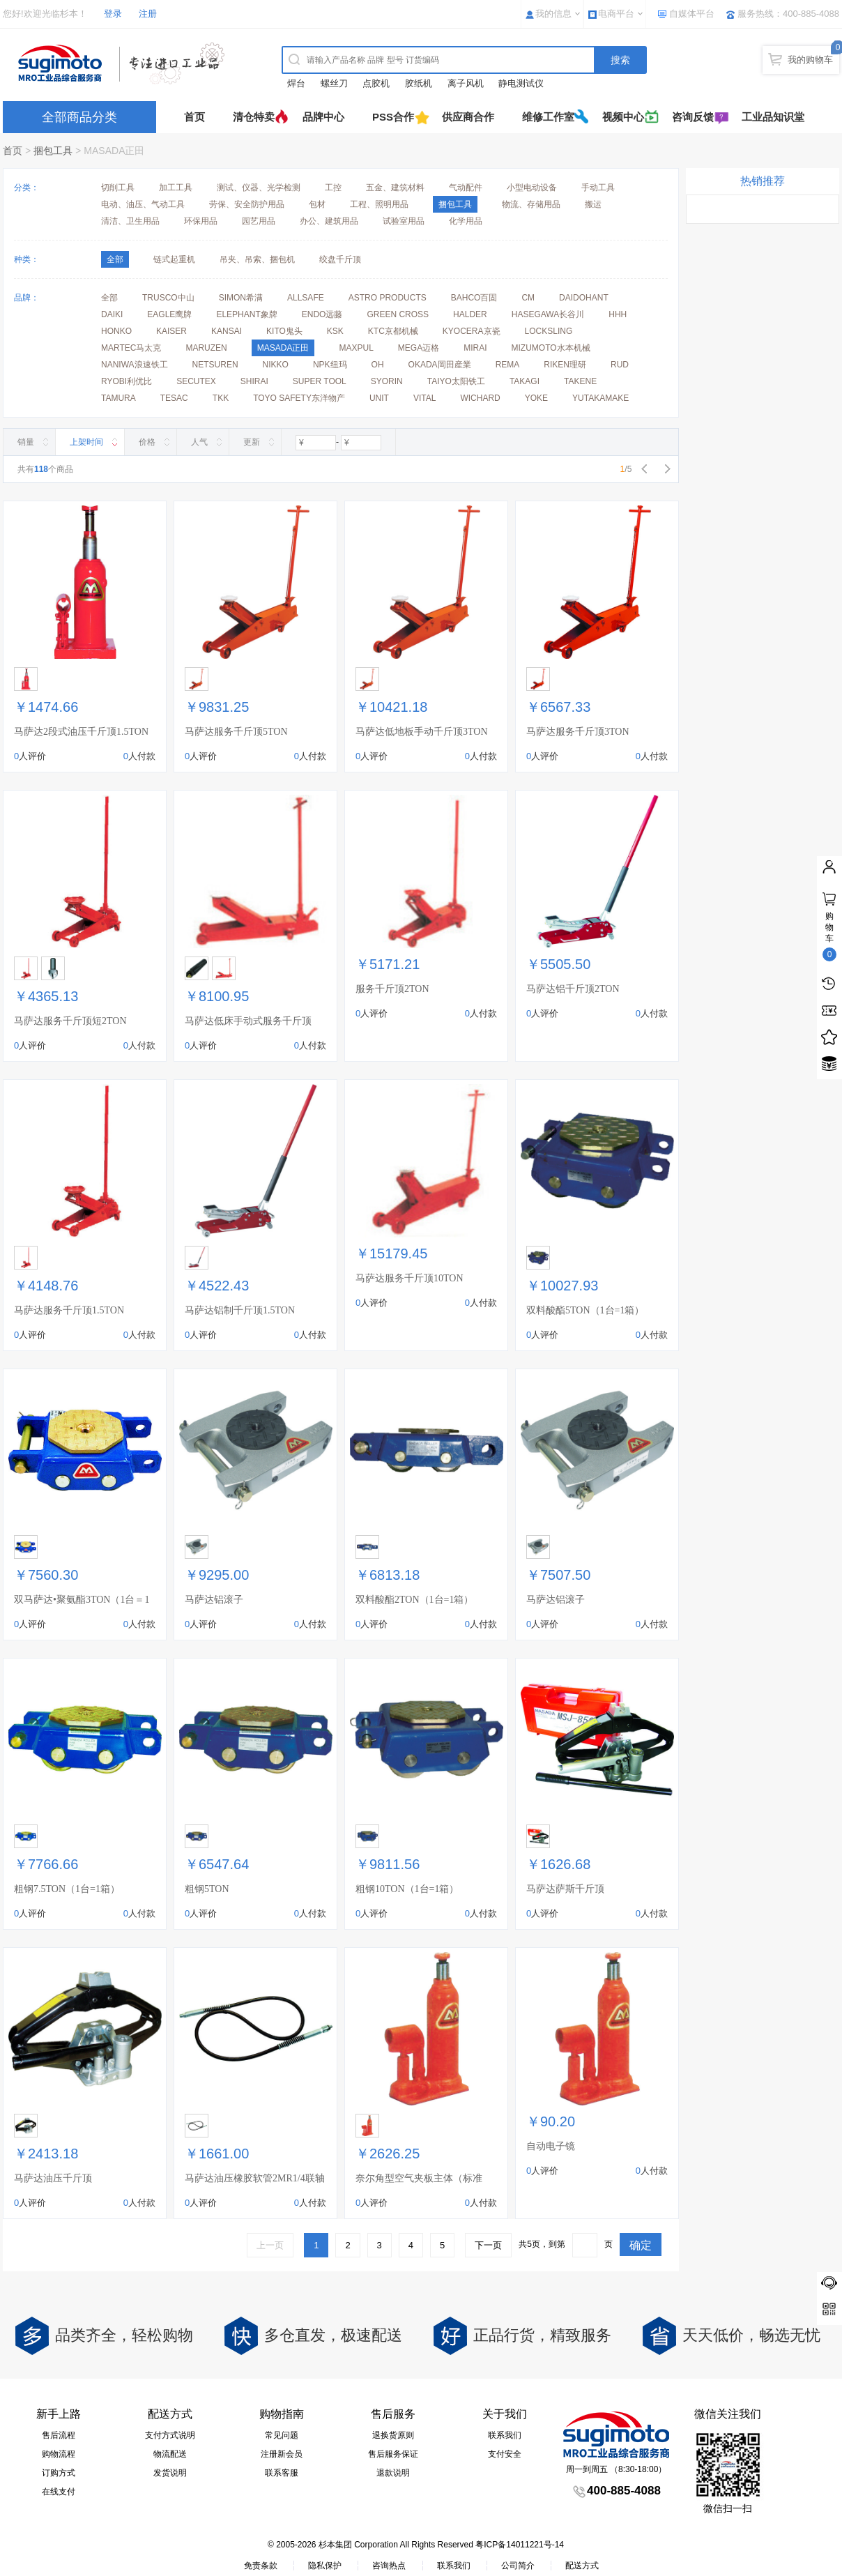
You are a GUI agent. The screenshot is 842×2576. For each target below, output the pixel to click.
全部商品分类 (79, 117)
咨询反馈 (693, 117)
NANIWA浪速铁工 (134, 364)
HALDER (470, 314)
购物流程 (58, 2454)
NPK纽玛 (330, 364)
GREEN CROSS (398, 314)
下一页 (488, 2245)
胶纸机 (418, 83)
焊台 (296, 83)
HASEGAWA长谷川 (548, 314)
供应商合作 (468, 117)
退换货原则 (393, 2435)
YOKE (536, 398)
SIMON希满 (241, 298)
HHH (617, 314)
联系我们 (504, 2435)
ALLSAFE (305, 298)
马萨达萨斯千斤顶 (565, 1889)
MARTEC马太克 (131, 348)
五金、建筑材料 (395, 187)
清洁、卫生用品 (130, 221)
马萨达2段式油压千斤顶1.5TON (81, 731)
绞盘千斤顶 (340, 259)
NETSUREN (215, 364)
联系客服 (281, 2473)
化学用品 (465, 221)
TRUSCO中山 (168, 298)
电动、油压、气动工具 (143, 204)
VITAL (424, 398)
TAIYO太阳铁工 (456, 381)
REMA (508, 364)
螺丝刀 (334, 83)
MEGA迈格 (418, 348)
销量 (25, 442)
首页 (194, 117)
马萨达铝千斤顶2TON (573, 989)
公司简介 (518, 2565)
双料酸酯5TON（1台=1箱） (585, 1310)
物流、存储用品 (531, 204)
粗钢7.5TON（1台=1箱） (67, 1889)
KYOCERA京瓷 (471, 331)
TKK (221, 398)
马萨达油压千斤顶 (53, 2178)
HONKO (116, 331)
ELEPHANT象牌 (246, 314)
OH (378, 364)
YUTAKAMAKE (600, 398)
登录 (113, 13)
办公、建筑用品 (329, 221)
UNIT (379, 398)
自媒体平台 (691, 13)
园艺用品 (258, 221)
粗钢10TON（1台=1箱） (407, 1889)
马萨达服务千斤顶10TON (409, 1278)
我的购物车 (810, 59)
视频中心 (623, 117)
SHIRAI (254, 381)
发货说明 (170, 2473)
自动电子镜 (550, 2146)
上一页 (270, 2245)
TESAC (174, 398)
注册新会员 (282, 2454)
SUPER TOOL (319, 381)
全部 (109, 298)
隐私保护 (325, 2565)
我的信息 (553, 13)
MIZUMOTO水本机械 (551, 348)
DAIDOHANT (583, 298)
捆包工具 (52, 150)
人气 (199, 442)
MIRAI (475, 348)
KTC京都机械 (393, 331)
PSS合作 (393, 117)
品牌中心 (323, 117)
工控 (333, 187)
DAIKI (112, 314)
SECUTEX (196, 381)
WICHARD (480, 398)
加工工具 (175, 187)
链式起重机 (174, 259)
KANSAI (226, 331)
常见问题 (281, 2435)
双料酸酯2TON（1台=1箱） (414, 1599)
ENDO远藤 (322, 314)
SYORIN (387, 381)
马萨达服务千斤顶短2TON (70, 1021)
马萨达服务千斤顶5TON (236, 731)
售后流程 (58, 2435)
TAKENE (580, 381)
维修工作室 (548, 117)
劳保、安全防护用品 (246, 204)
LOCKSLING (549, 331)
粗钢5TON (207, 1889)
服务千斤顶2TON (392, 989)
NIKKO (276, 364)
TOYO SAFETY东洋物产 (299, 398)
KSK (335, 331)
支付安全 (504, 2454)
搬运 (593, 204)
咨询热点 (389, 2565)
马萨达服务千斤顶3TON (577, 731)
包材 (317, 204)
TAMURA (118, 398)
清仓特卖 (254, 117)
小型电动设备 (532, 187)
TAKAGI (524, 381)
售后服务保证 (393, 2454)
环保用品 (200, 221)
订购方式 (58, 2473)
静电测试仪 (521, 83)
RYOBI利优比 (126, 381)
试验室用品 (403, 221)
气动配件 (465, 187)
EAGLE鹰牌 (169, 314)
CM (528, 298)
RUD (620, 364)
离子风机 (465, 83)
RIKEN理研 (565, 364)
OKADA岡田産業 (439, 364)
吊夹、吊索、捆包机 (257, 259)
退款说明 (393, 2473)
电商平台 (616, 13)
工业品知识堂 (773, 117)
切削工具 (118, 187)
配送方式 (582, 2565)
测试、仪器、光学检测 (258, 187)
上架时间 (86, 442)
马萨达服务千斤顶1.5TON (69, 1310)
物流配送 (170, 2454)
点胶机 (376, 83)
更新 (251, 442)
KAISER (171, 331)
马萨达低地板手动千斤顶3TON (421, 731)
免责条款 (260, 2565)
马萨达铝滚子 (214, 1599)
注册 (148, 13)
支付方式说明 (170, 2435)
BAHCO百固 (474, 298)
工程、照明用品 (379, 204)
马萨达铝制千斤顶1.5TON (240, 1310)
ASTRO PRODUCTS (388, 298)
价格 (147, 442)
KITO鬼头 (284, 331)
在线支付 (58, 2492)
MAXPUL (356, 348)
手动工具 (598, 187)
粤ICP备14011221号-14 (519, 2545)
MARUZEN (206, 348)
